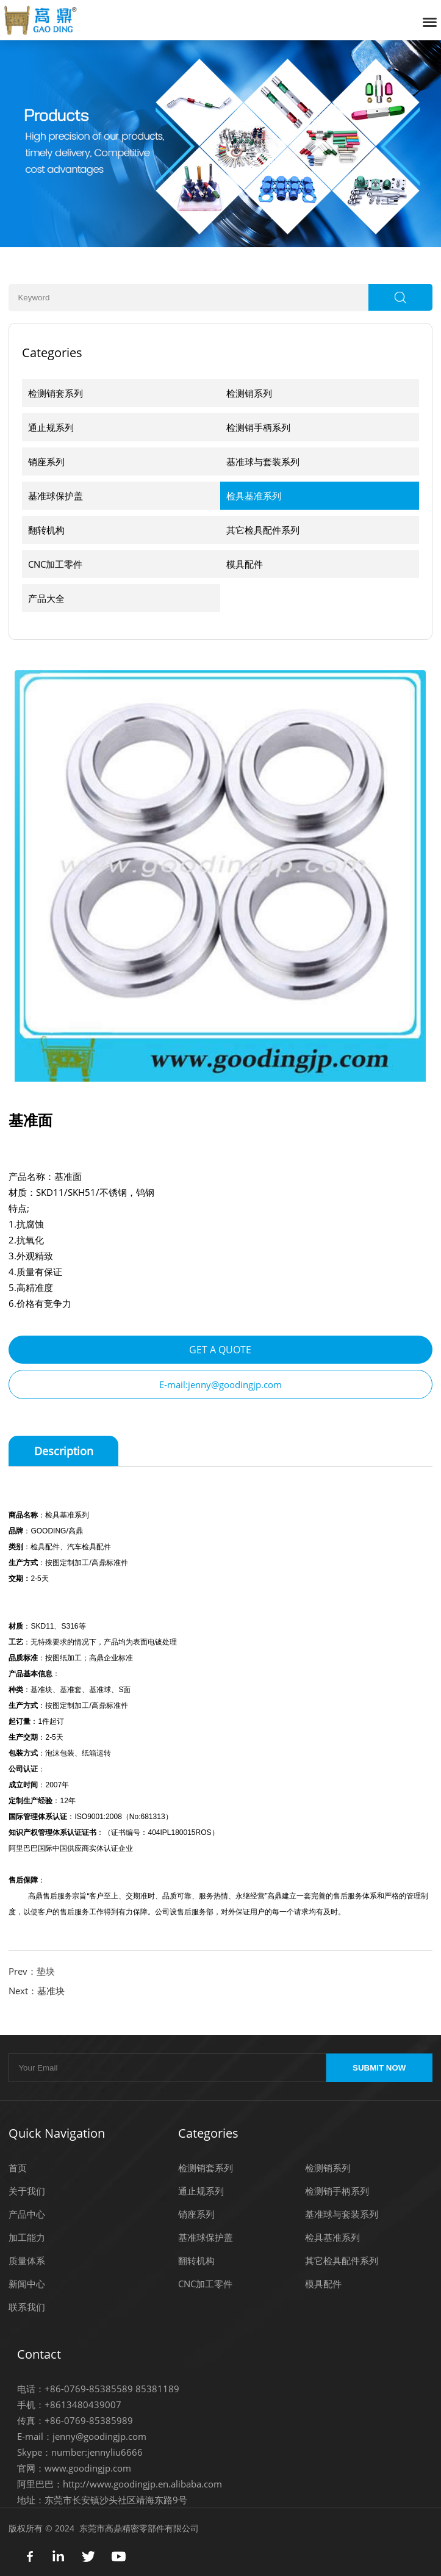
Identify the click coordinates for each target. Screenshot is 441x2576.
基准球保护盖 (55, 496)
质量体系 (27, 2260)
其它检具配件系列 (262, 530)
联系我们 (27, 2307)
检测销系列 (249, 393)
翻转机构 (46, 530)
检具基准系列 (253, 496)
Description (63, 1451)
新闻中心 (27, 2284)
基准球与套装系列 (262, 461)
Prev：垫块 (32, 1971)
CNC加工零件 (55, 564)
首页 (18, 2168)
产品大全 (46, 598)
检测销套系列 (55, 393)
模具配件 (244, 564)
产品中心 (27, 2214)
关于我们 (27, 2191)
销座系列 (46, 461)
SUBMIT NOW (379, 2067)
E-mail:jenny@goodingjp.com (220, 1384)
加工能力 (27, 2237)
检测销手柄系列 (258, 427)
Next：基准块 (37, 1990)
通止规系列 (51, 427)
